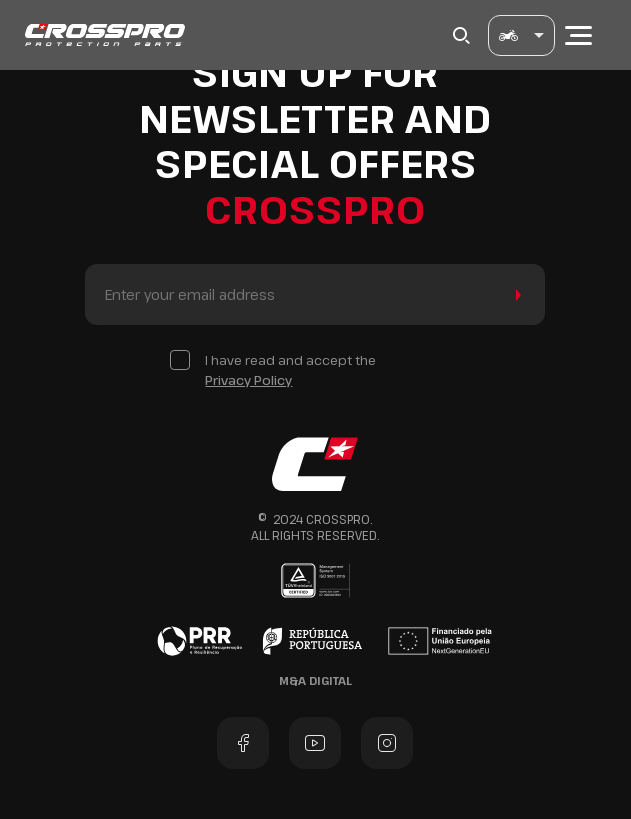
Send (514, 294)
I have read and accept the (290, 370)
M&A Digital (315, 680)
